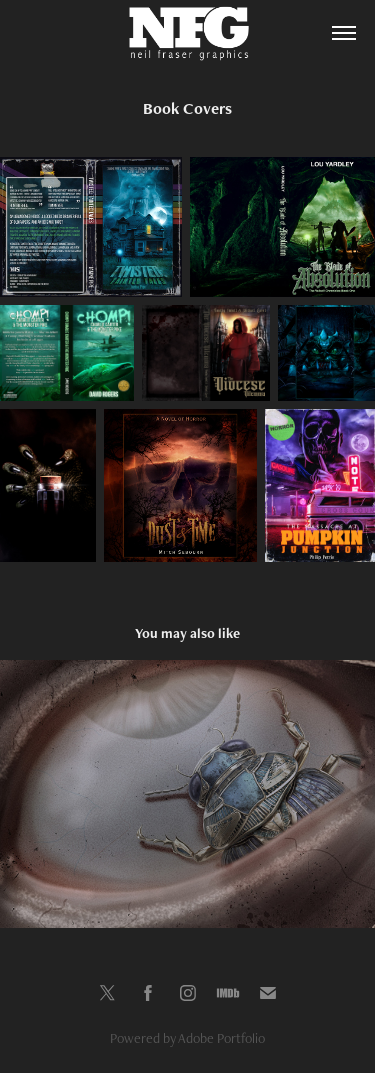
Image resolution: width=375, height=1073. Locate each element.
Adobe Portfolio (221, 1038)
